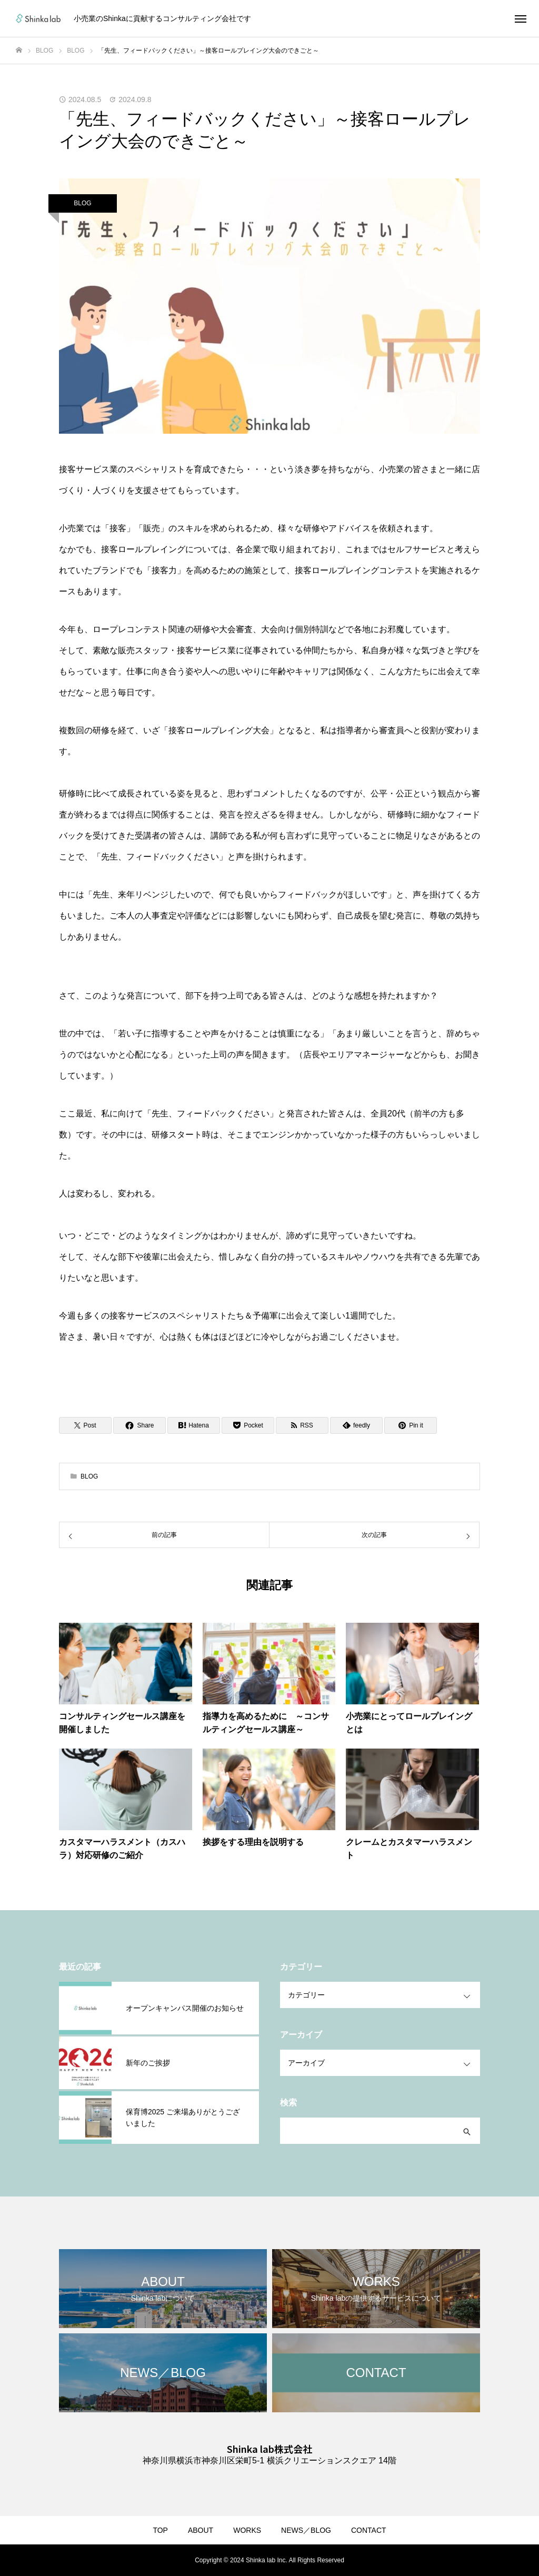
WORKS (247, 2530)
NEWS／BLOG (306, 2530)
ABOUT (200, 2530)
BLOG (82, 203)
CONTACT (368, 2530)
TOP (160, 2530)
